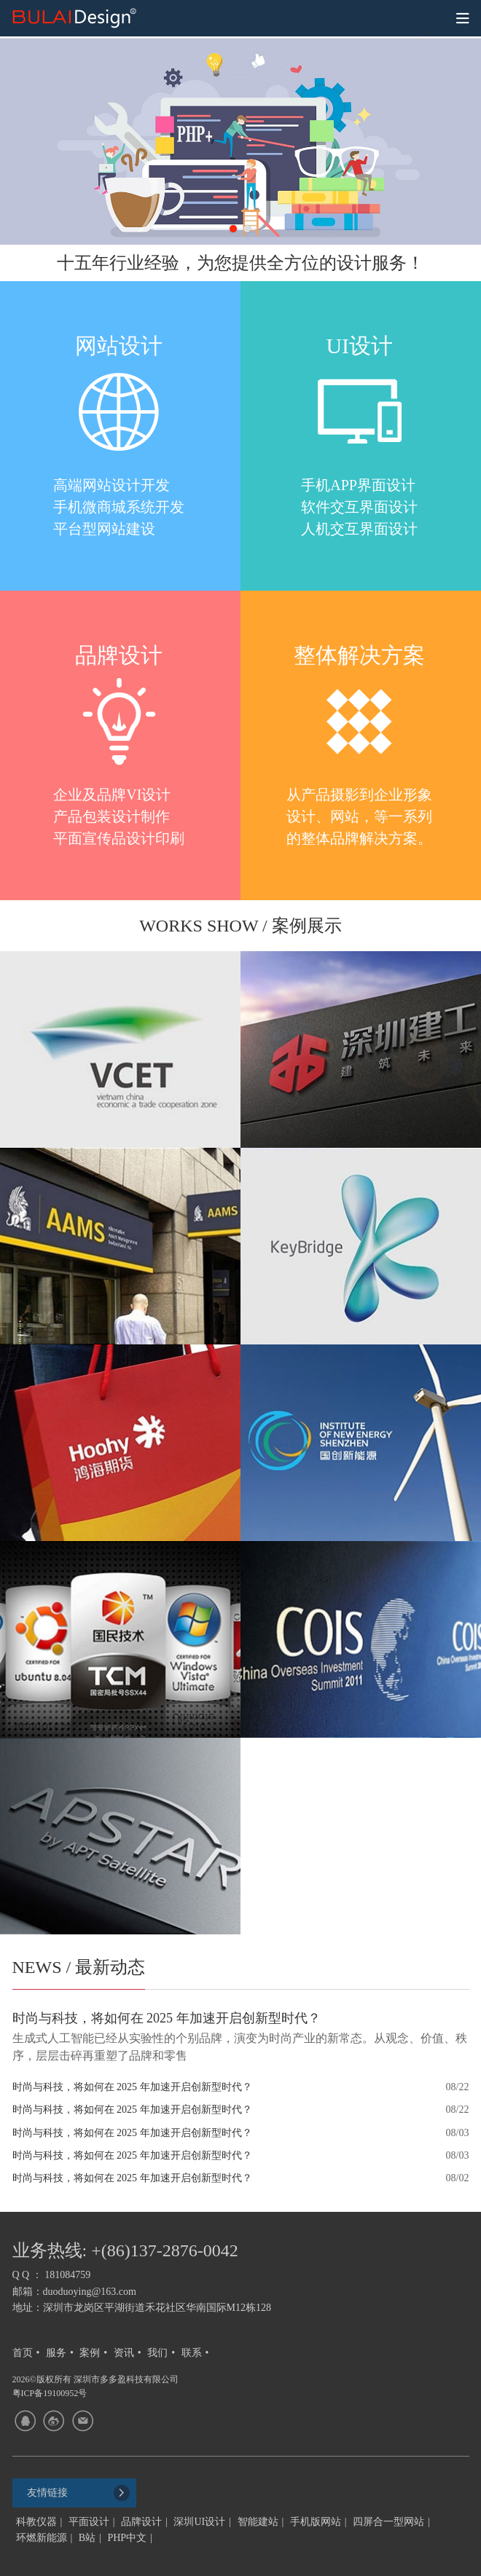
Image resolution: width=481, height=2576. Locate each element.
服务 (56, 2352)
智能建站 (258, 2521)
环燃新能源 (41, 2537)
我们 (157, 2352)
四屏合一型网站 (388, 2521)
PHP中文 (126, 2537)
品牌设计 (141, 2521)
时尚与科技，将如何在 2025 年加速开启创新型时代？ (132, 2086)
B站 (87, 2537)
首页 (22, 2352)
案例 (89, 2352)
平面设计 (89, 2521)
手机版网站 (315, 2521)
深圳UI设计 (199, 2521)
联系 (191, 2352)
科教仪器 (36, 2521)
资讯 (124, 2352)
